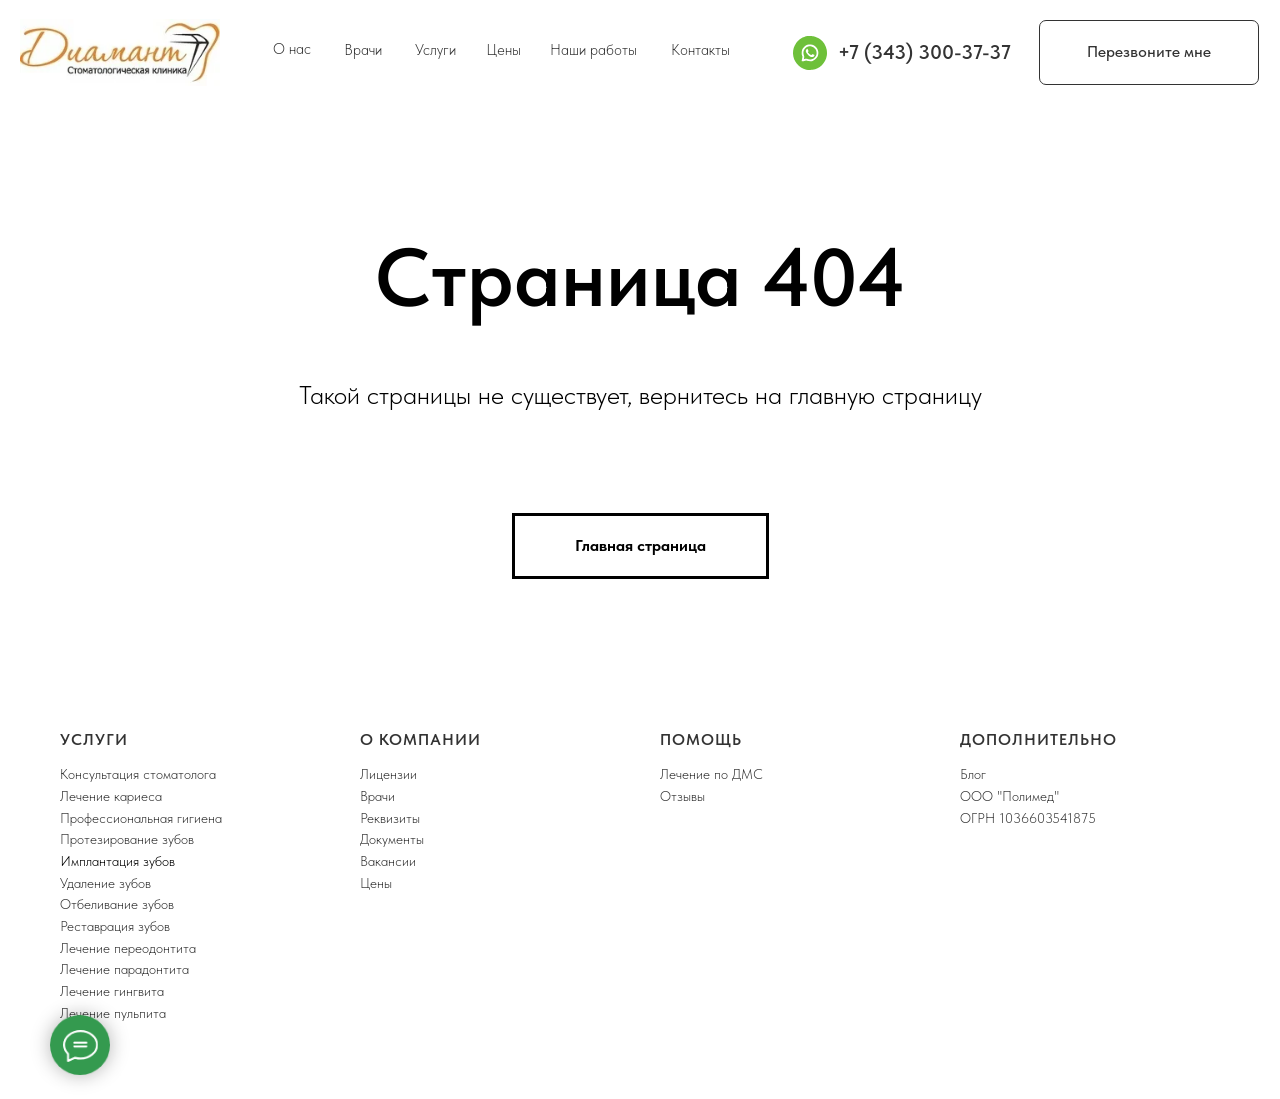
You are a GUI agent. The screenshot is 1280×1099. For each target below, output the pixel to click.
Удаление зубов (105, 883)
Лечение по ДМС (711, 774)
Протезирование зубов (127, 839)
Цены (503, 50)
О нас (292, 49)
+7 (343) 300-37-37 (924, 52)
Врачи (363, 50)
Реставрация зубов (115, 926)
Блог (973, 774)
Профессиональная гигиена (141, 818)
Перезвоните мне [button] (1149, 51)
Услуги (435, 50)
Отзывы (682, 796)
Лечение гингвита (112, 991)
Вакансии (388, 861)
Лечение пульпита (113, 1013)
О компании (420, 739)
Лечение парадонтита (124, 969)
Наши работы (593, 50)
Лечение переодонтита (128, 948)
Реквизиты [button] (390, 818)
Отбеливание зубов (117, 904)
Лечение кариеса (111, 796)
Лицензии (388, 774)
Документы (392, 839)
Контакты (700, 50)
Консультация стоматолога (138, 774)
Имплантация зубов (117, 861)
